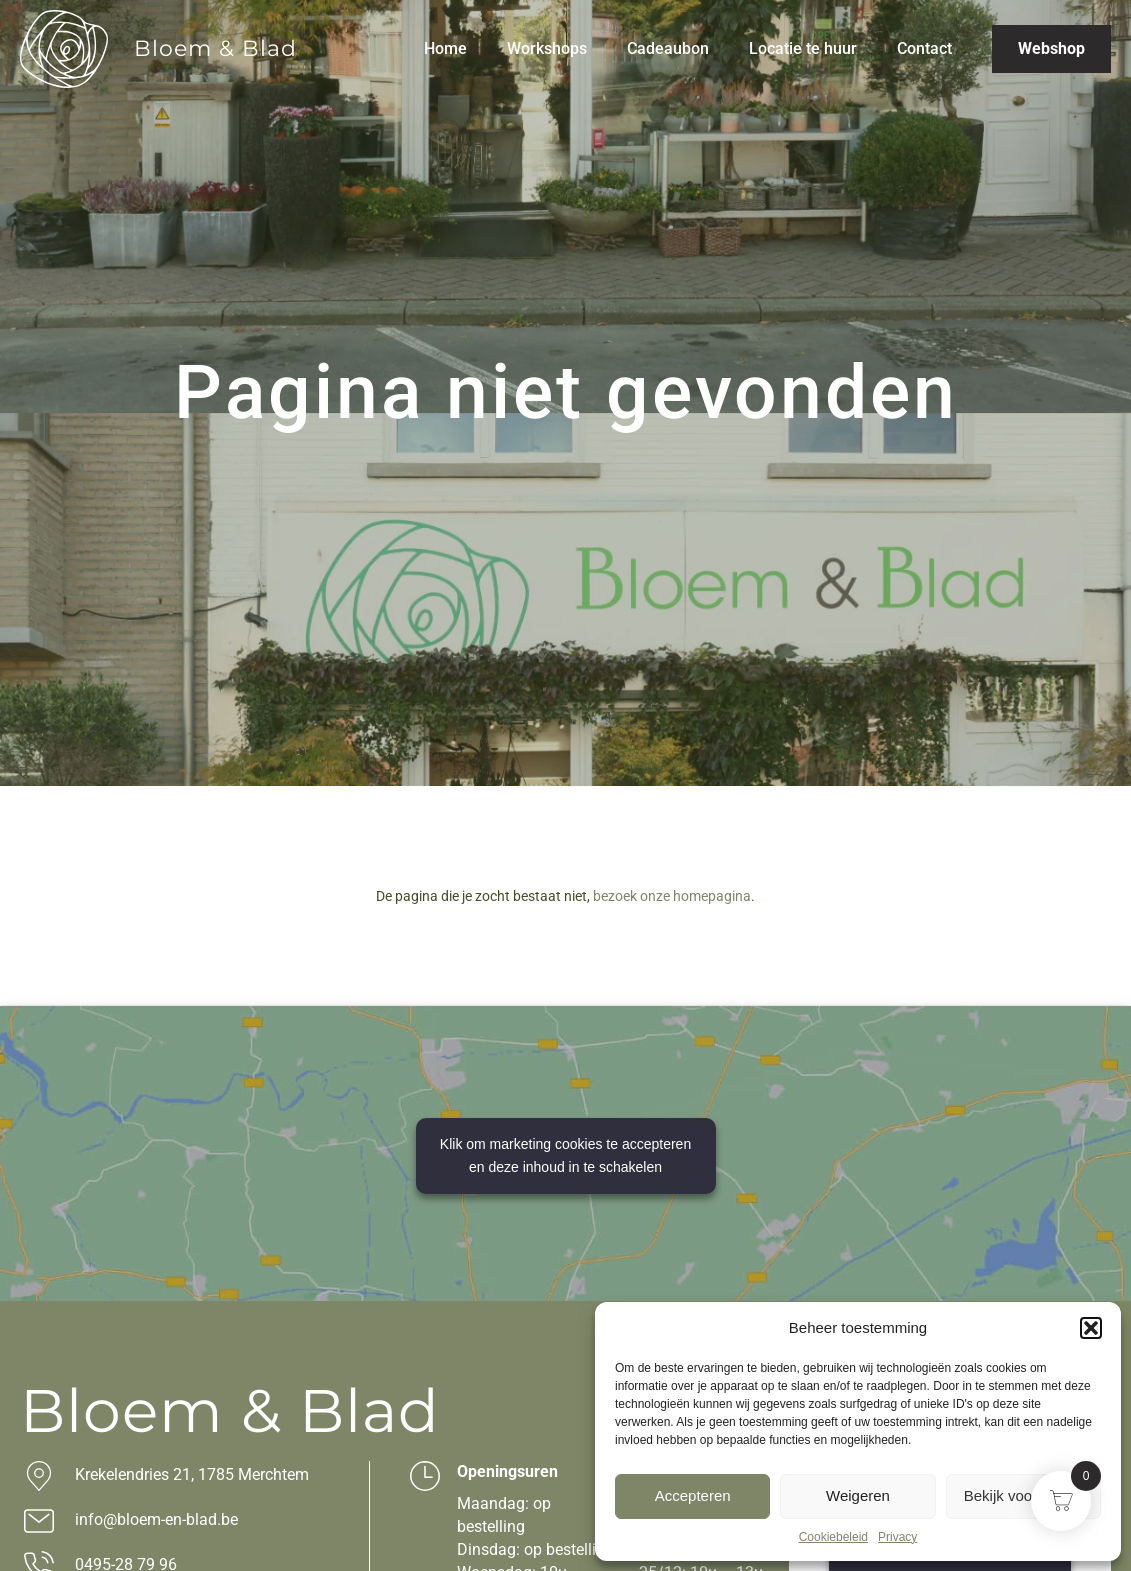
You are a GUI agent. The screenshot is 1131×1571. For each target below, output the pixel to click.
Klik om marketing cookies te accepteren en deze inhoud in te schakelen (565, 1155)
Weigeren (858, 1495)
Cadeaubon (668, 48)
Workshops (547, 48)
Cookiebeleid (833, 1537)
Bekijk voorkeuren (1023, 1495)
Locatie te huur (803, 48)
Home (445, 48)
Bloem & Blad (215, 48)
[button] (1091, 1328)
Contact (924, 48)
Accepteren (693, 1495)
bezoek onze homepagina (672, 896)
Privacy (897, 1537)
